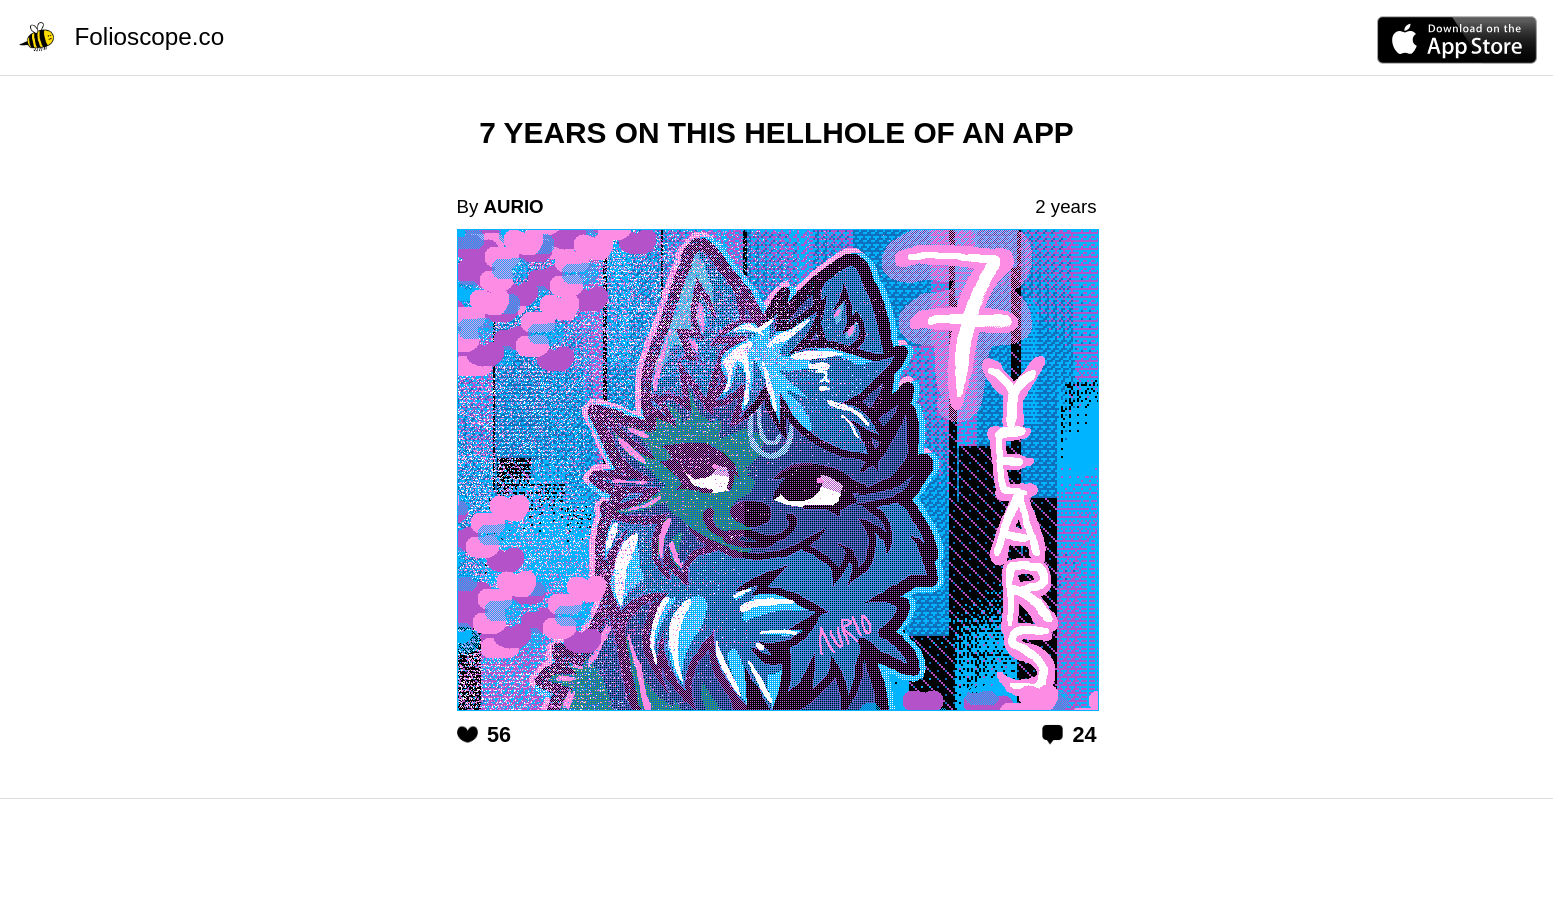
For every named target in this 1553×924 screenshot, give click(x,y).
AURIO (513, 206)
